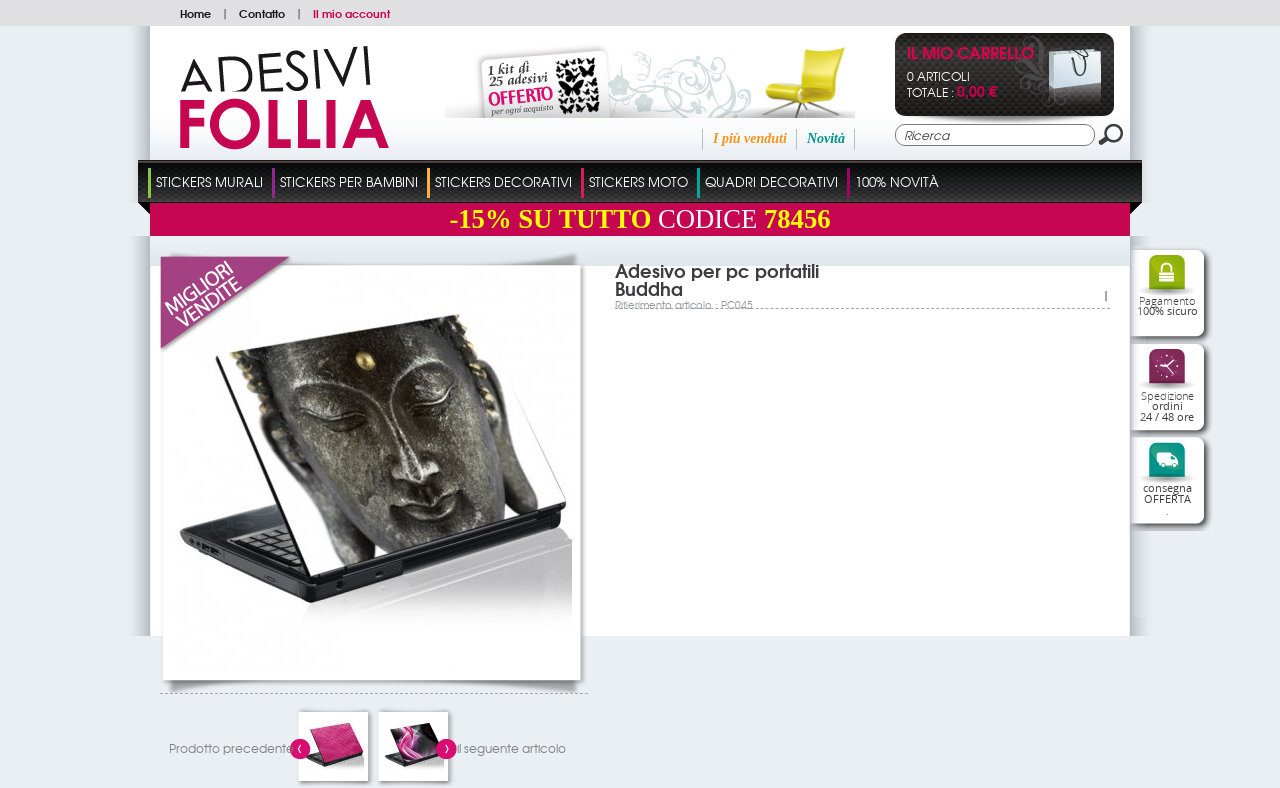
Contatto (262, 13)
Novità (826, 138)
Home (195, 13)
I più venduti (750, 138)
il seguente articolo (511, 748)
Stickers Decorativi (503, 181)
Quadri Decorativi (771, 181)
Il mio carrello (970, 54)
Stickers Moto (638, 181)
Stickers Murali (209, 181)
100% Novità (897, 181)
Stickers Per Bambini (349, 181)
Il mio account (351, 13)
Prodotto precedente (231, 748)
